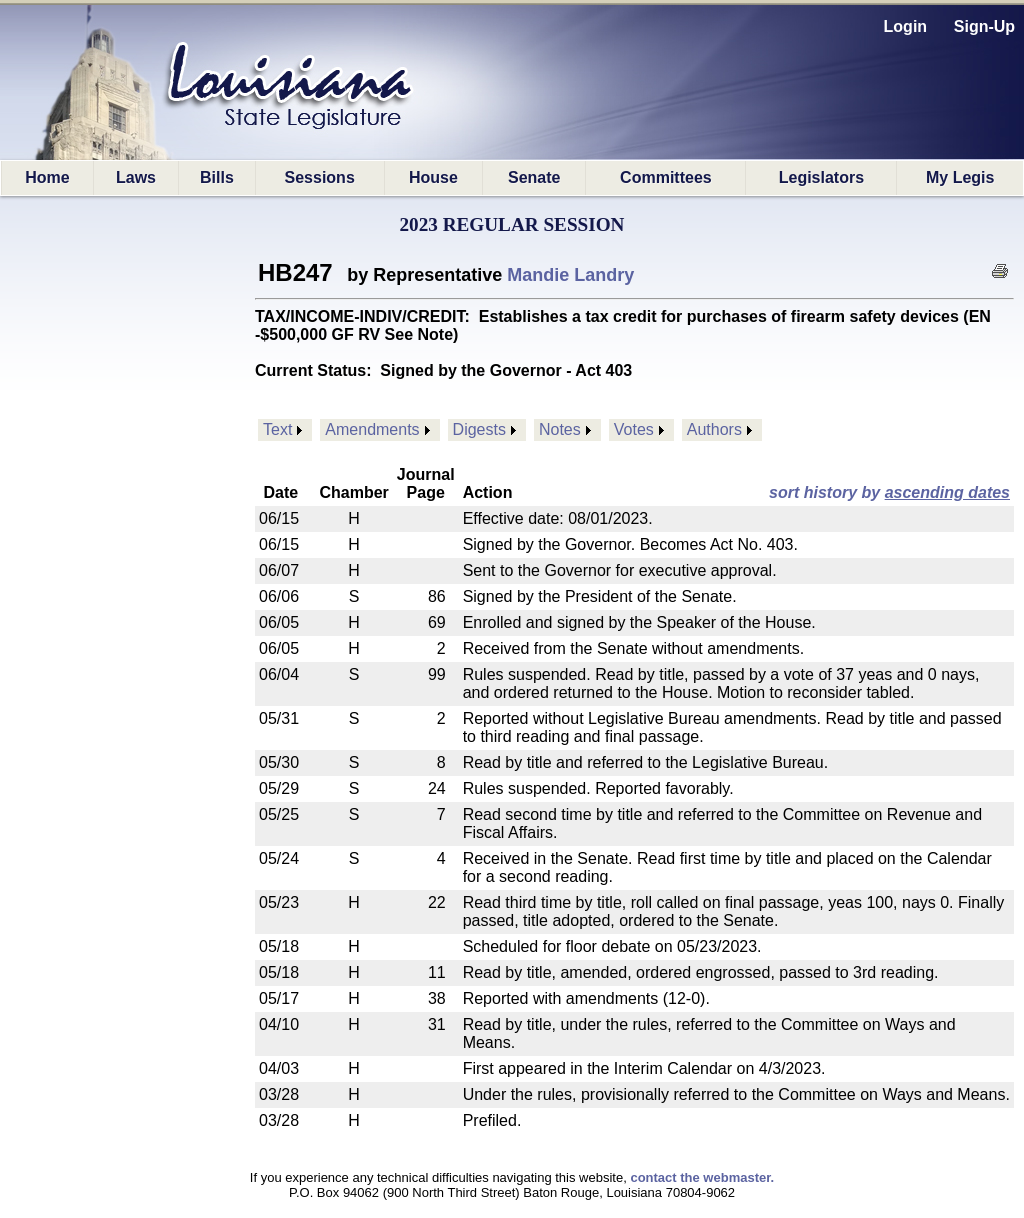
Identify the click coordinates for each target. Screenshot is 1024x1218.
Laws (136, 177)
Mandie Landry (570, 275)
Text (277, 429)
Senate (534, 177)
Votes (634, 429)
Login (906, 26)
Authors (714, 429)
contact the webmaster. (702, 1177)
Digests (479, 429)
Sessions (320, 177)
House (433, 177)
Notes (560, 429)
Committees (666, 177)
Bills (217, 177)
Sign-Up (984, 26)
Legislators (821, 177)
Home (47, 177)
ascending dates (947, 492)
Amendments (372, 429)
